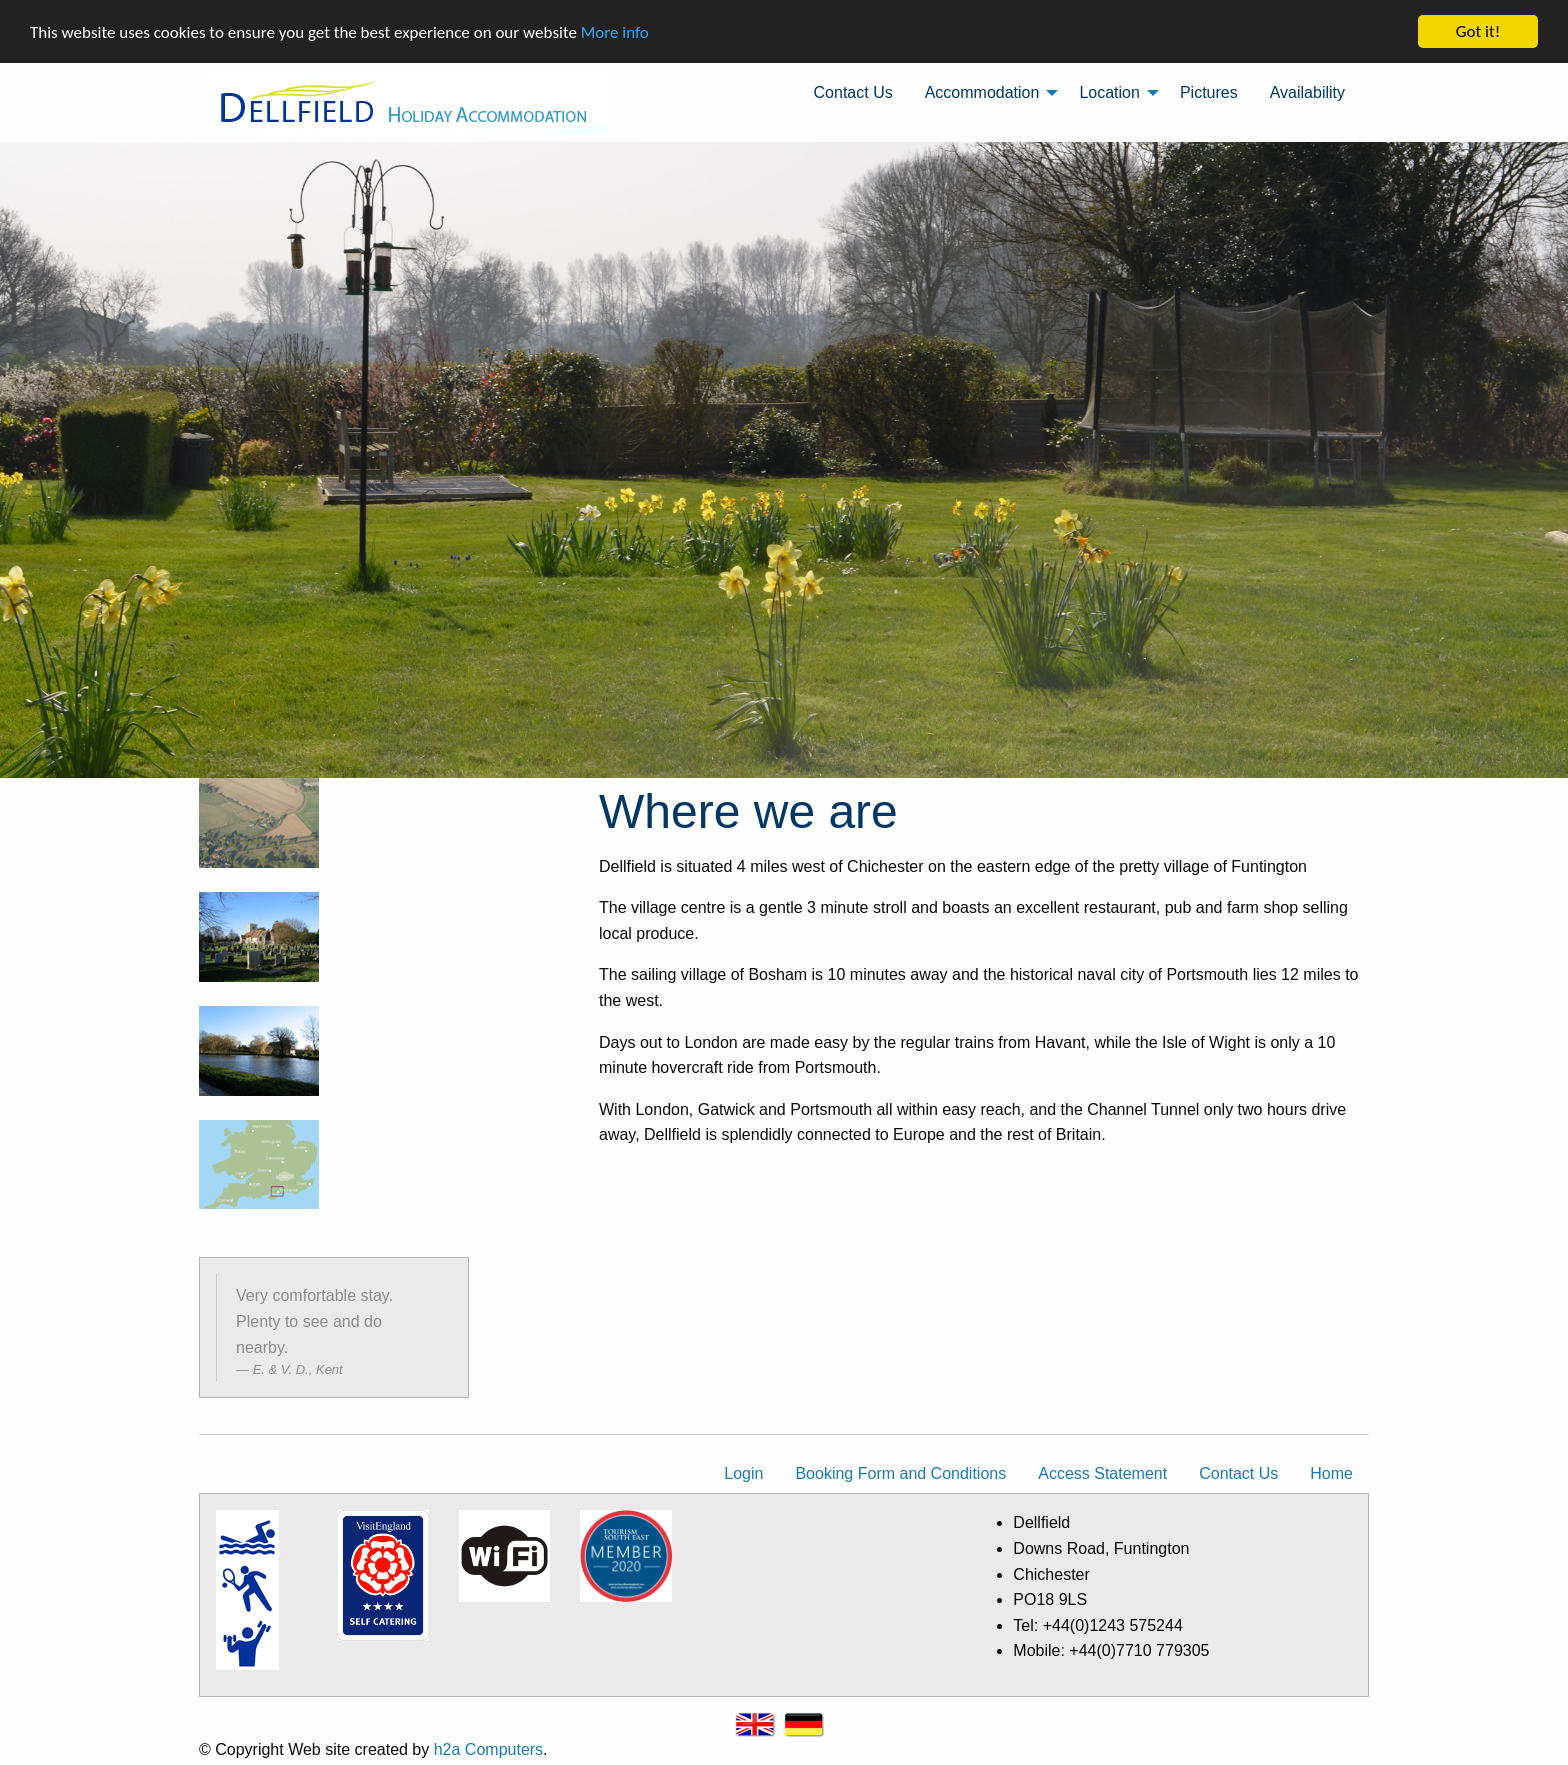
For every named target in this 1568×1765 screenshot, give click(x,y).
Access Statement (1102, 1473)
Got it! (1478, 31)
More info (615, 31)
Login (743, 1473)
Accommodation (982, 92)
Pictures (1209, 92)
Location (1109, 92)
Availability (1307, 92)
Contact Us (853, 92)
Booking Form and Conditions (900, 1473)
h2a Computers (488, 1749)
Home (1331, 1473)
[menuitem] (853, 93)
